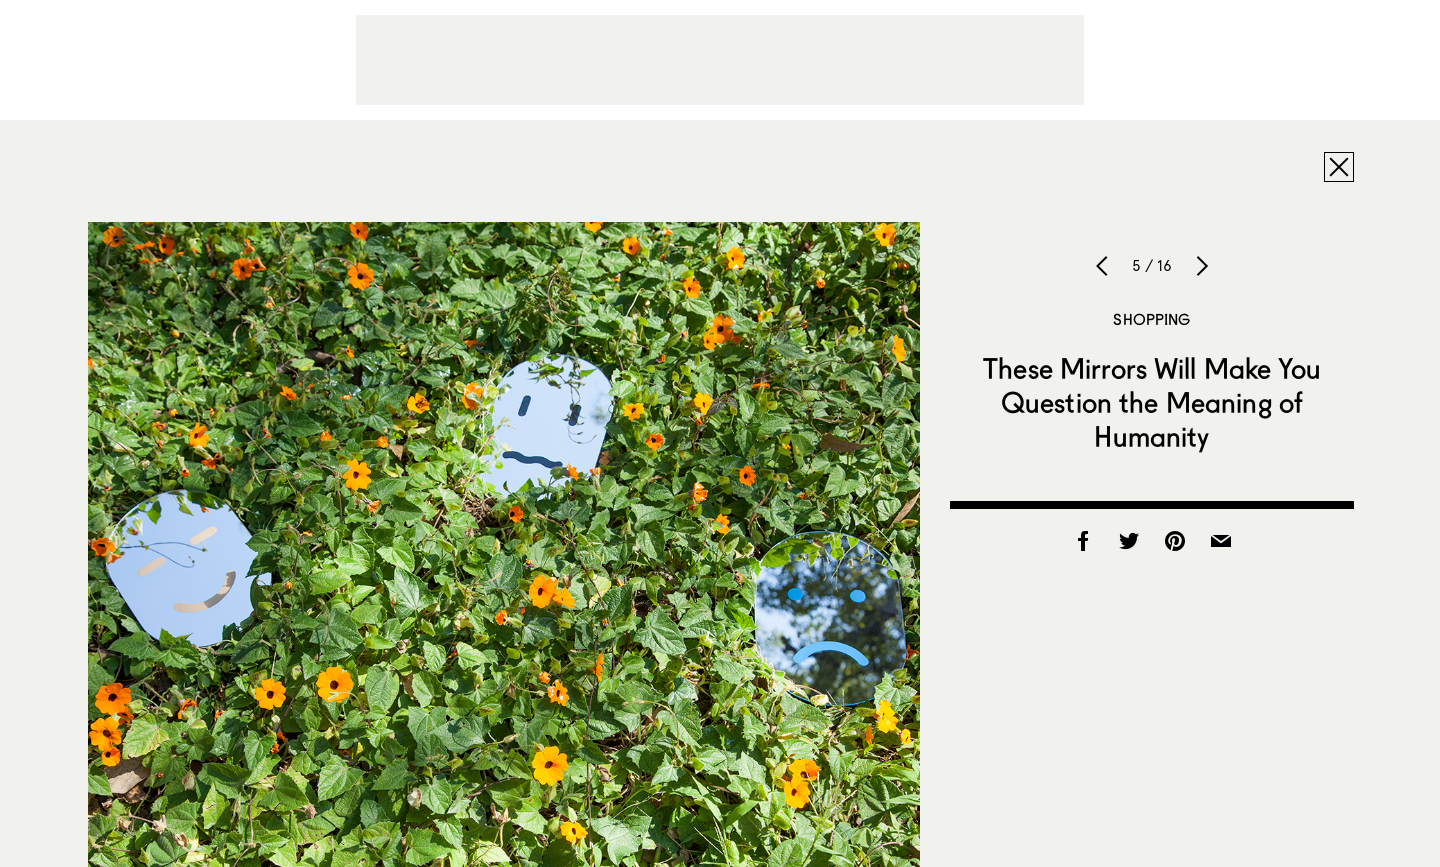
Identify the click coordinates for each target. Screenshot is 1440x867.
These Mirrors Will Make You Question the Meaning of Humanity (1152, 402)
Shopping (1151, 319)
